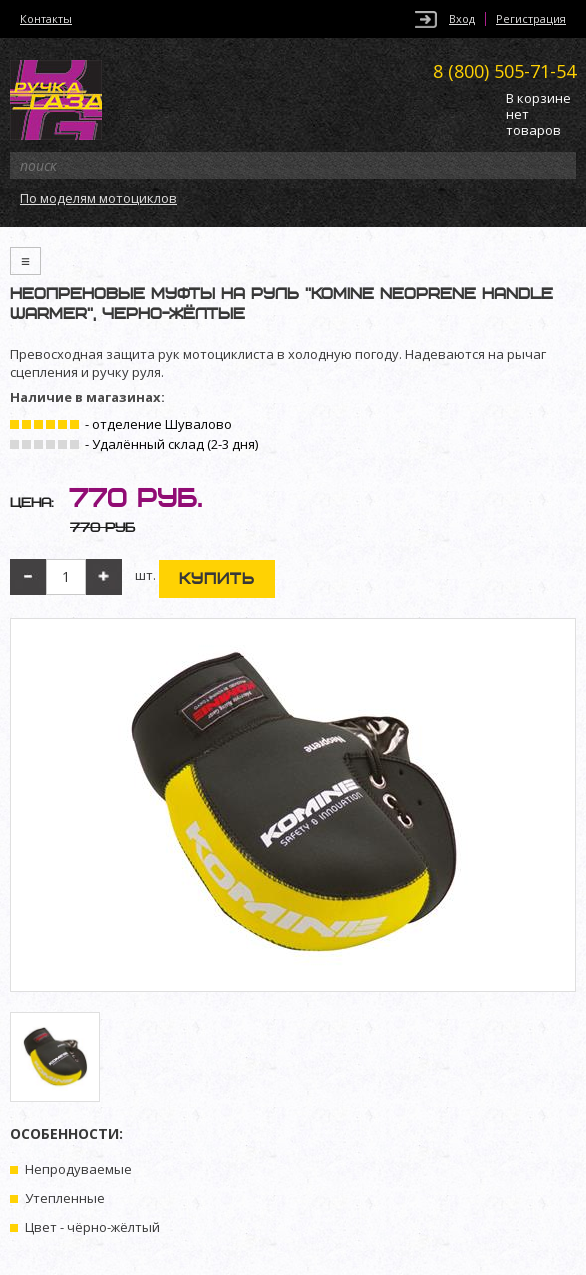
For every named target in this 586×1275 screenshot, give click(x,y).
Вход (462, 19)
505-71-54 (504, 71)
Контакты (46, 19)
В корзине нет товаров (538, 114)
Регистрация (531, 19)
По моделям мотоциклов (98, 198)
